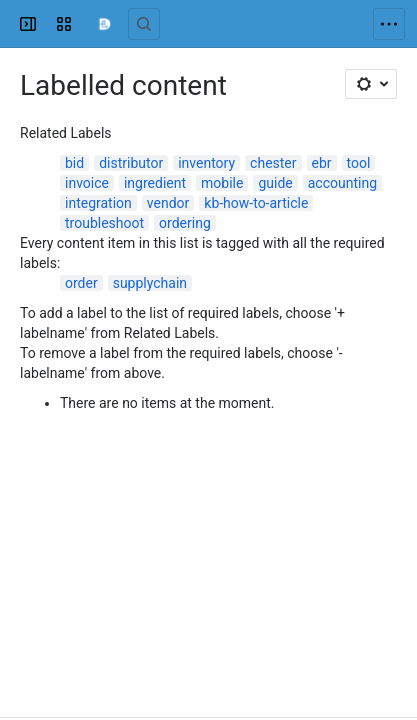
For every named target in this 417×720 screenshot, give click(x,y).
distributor (131, 163)
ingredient (155, 183)
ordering (185, 223)
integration (98, 203)
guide (275, 183)
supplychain (150, 283)
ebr (322, 163)
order (81, 283)
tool (359, 163)
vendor (168, 203)
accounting (342, 183)
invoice (87, 183)
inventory (206, 163)
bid (74, 163)
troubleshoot (104, 223)
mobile (222, 183)
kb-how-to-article (256, 203)
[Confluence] (104, 24)
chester (273, 163)
